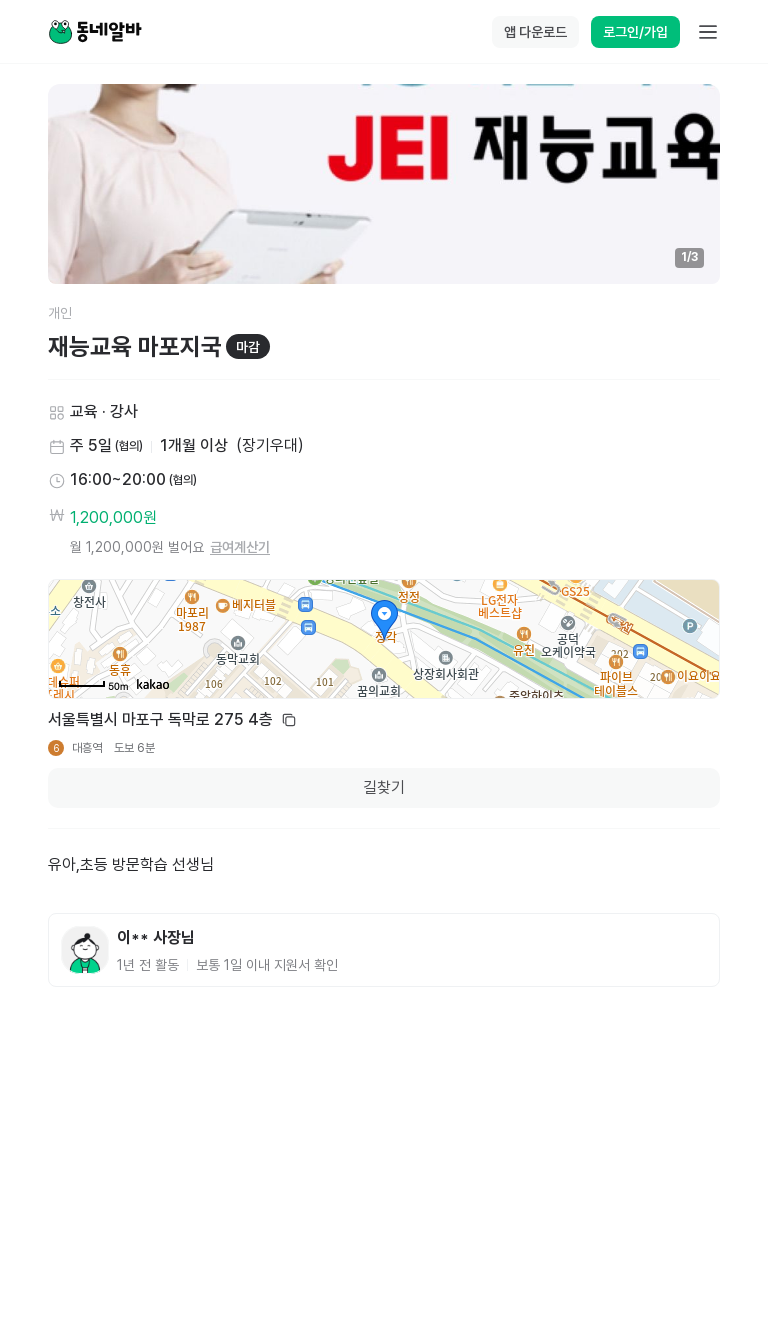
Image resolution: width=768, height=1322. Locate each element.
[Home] (95, 32)
